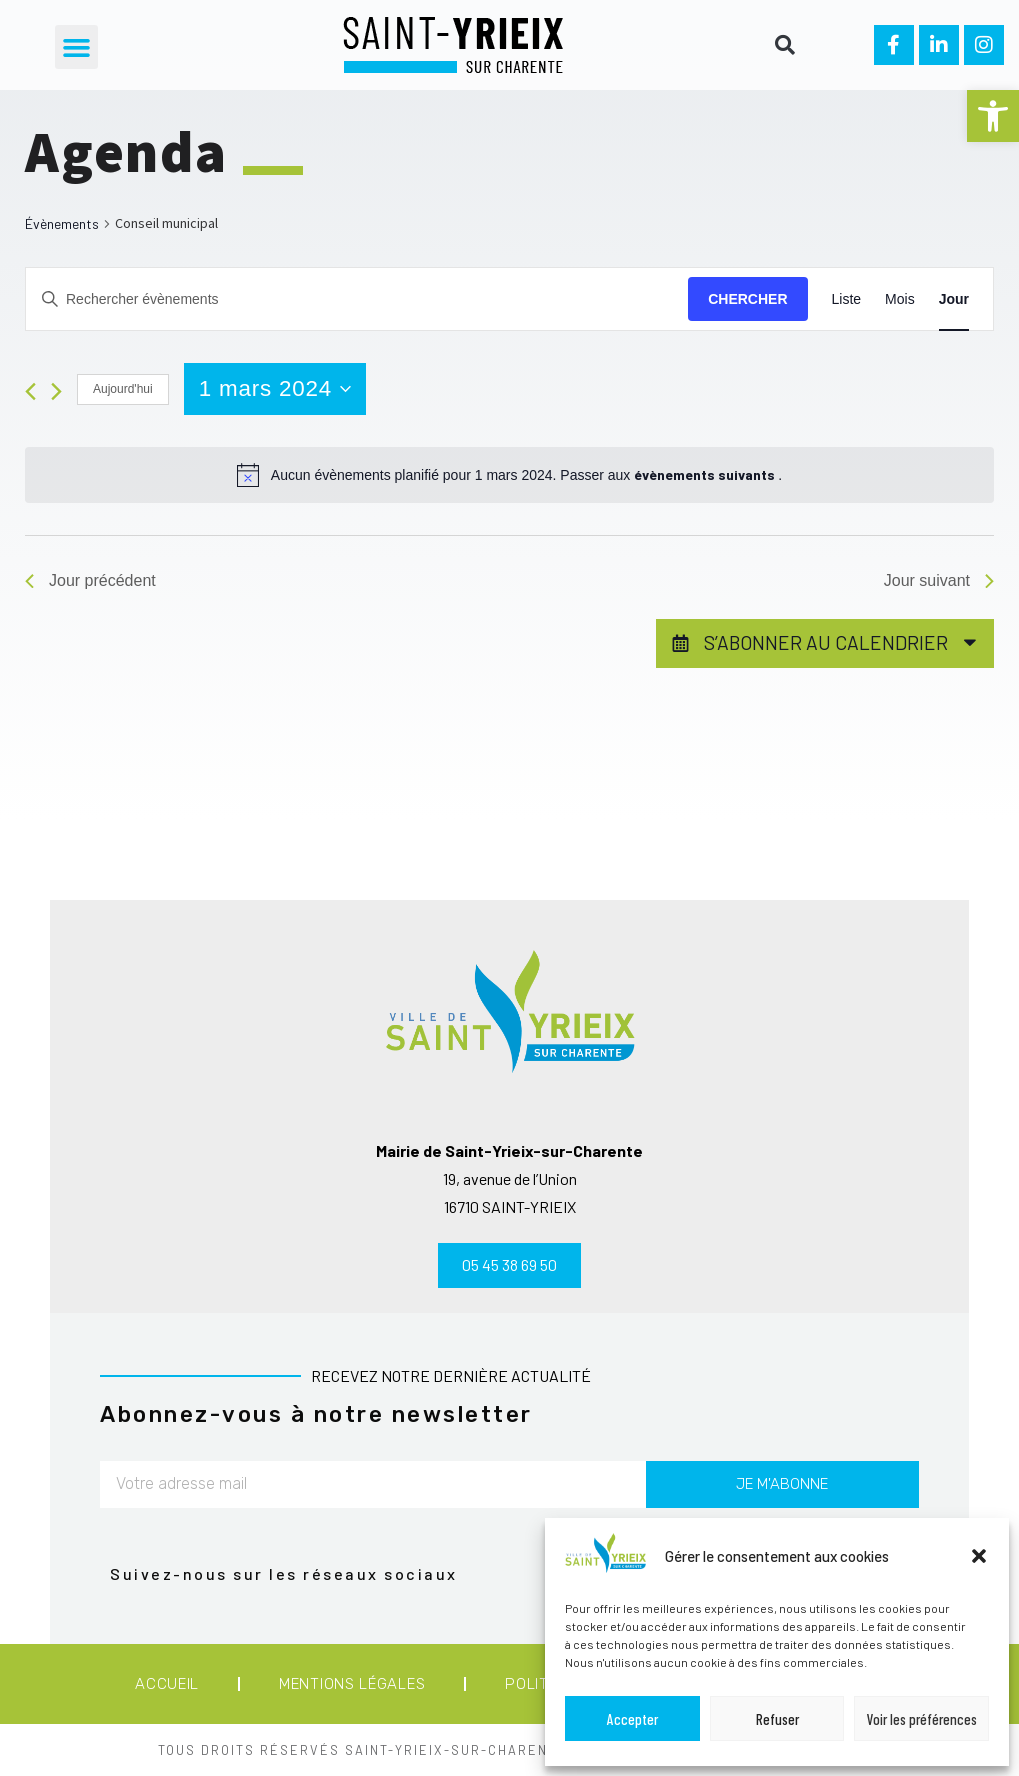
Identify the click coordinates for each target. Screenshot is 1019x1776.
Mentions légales (352, 1684)
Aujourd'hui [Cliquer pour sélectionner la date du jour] (123, 389)
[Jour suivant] (56, 391)
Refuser (777, 1719)
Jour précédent (90, 580)
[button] (993, 116)
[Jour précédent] (30, 391)
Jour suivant (939, 580)
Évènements (62, 223)
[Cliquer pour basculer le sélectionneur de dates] (275, 389)
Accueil (167, 1684)
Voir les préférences (922, 1719)
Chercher (747, 299)
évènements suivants (706, 474)
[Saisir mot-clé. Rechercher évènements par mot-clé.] (357, 299)
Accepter (632, 1719)
